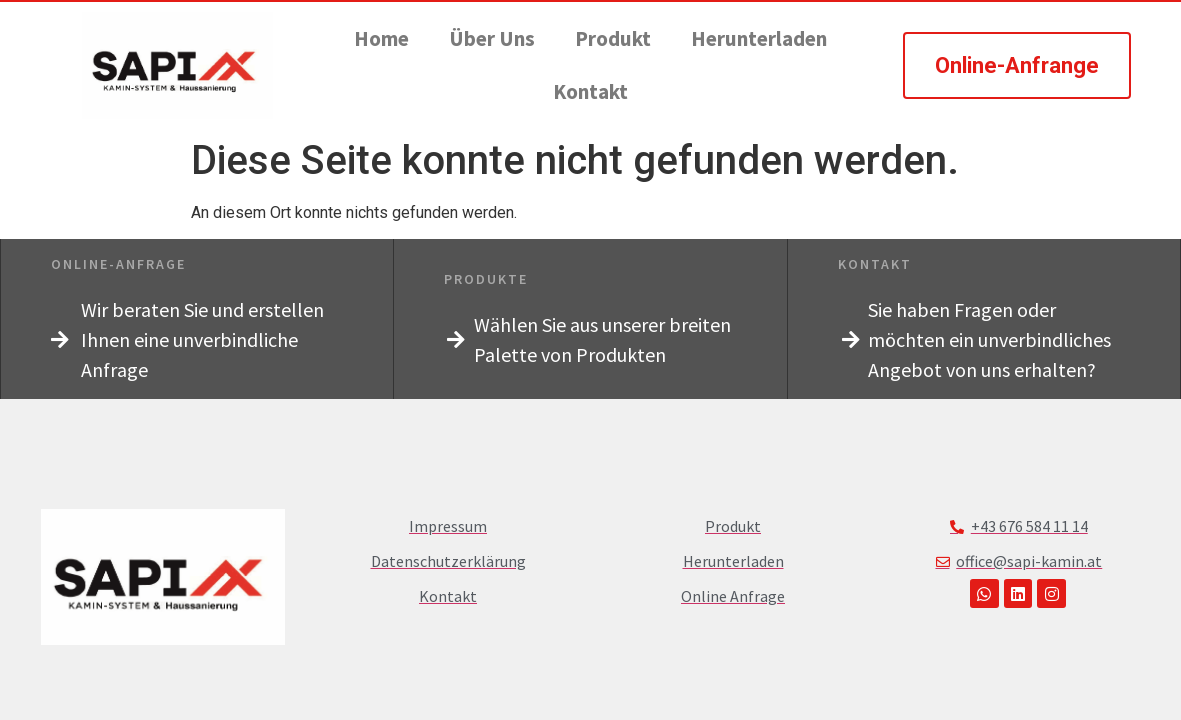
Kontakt (590, 91)
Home (381, 38)
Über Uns (492, 38)
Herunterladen (759, 38)
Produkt (613, 38)
